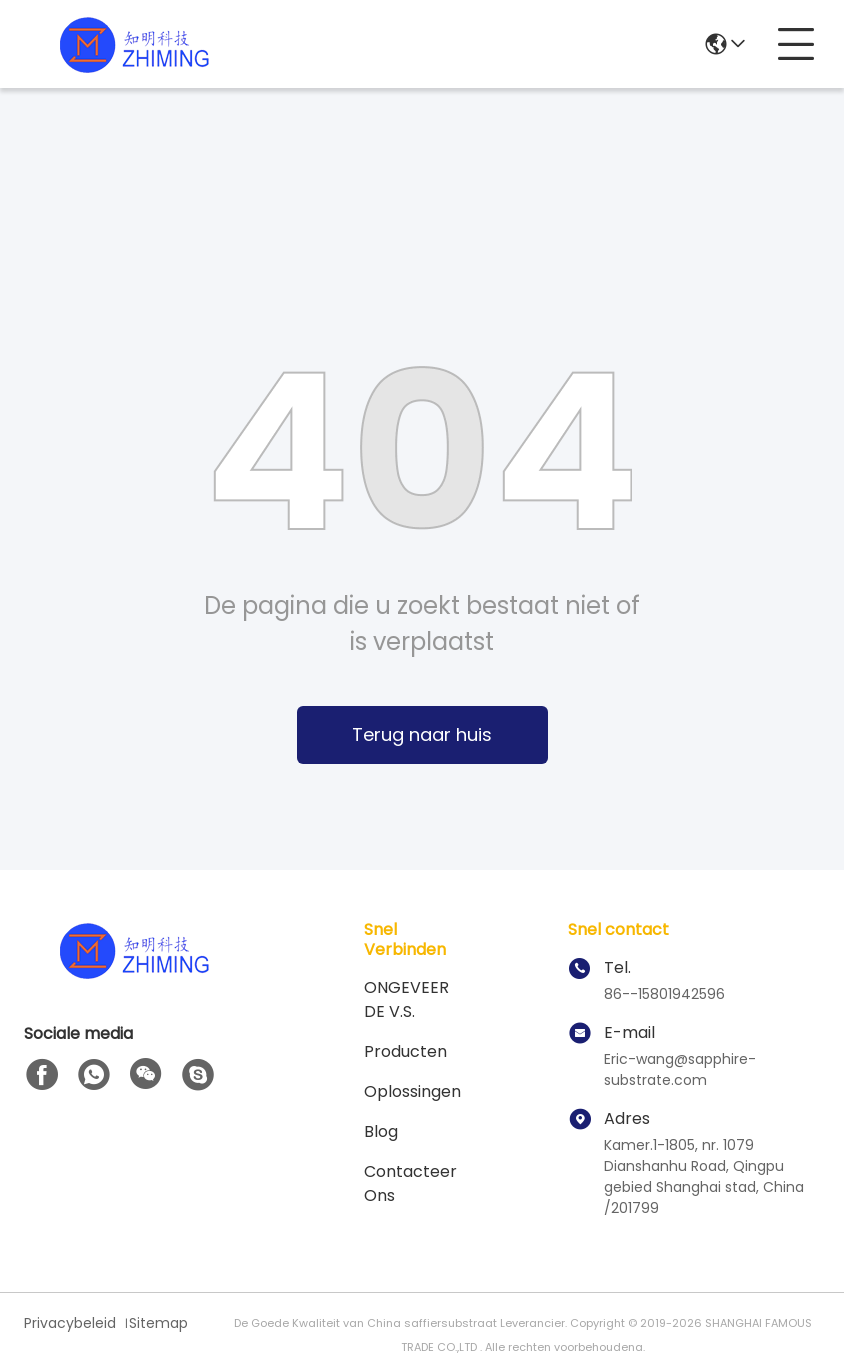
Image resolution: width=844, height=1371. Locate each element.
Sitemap (158, 1323)
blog (381, 1131)
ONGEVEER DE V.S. (406, 999)
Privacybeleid (70, 1323)
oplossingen (412, 1091)
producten (405, 1051)
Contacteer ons (410, 1183)
